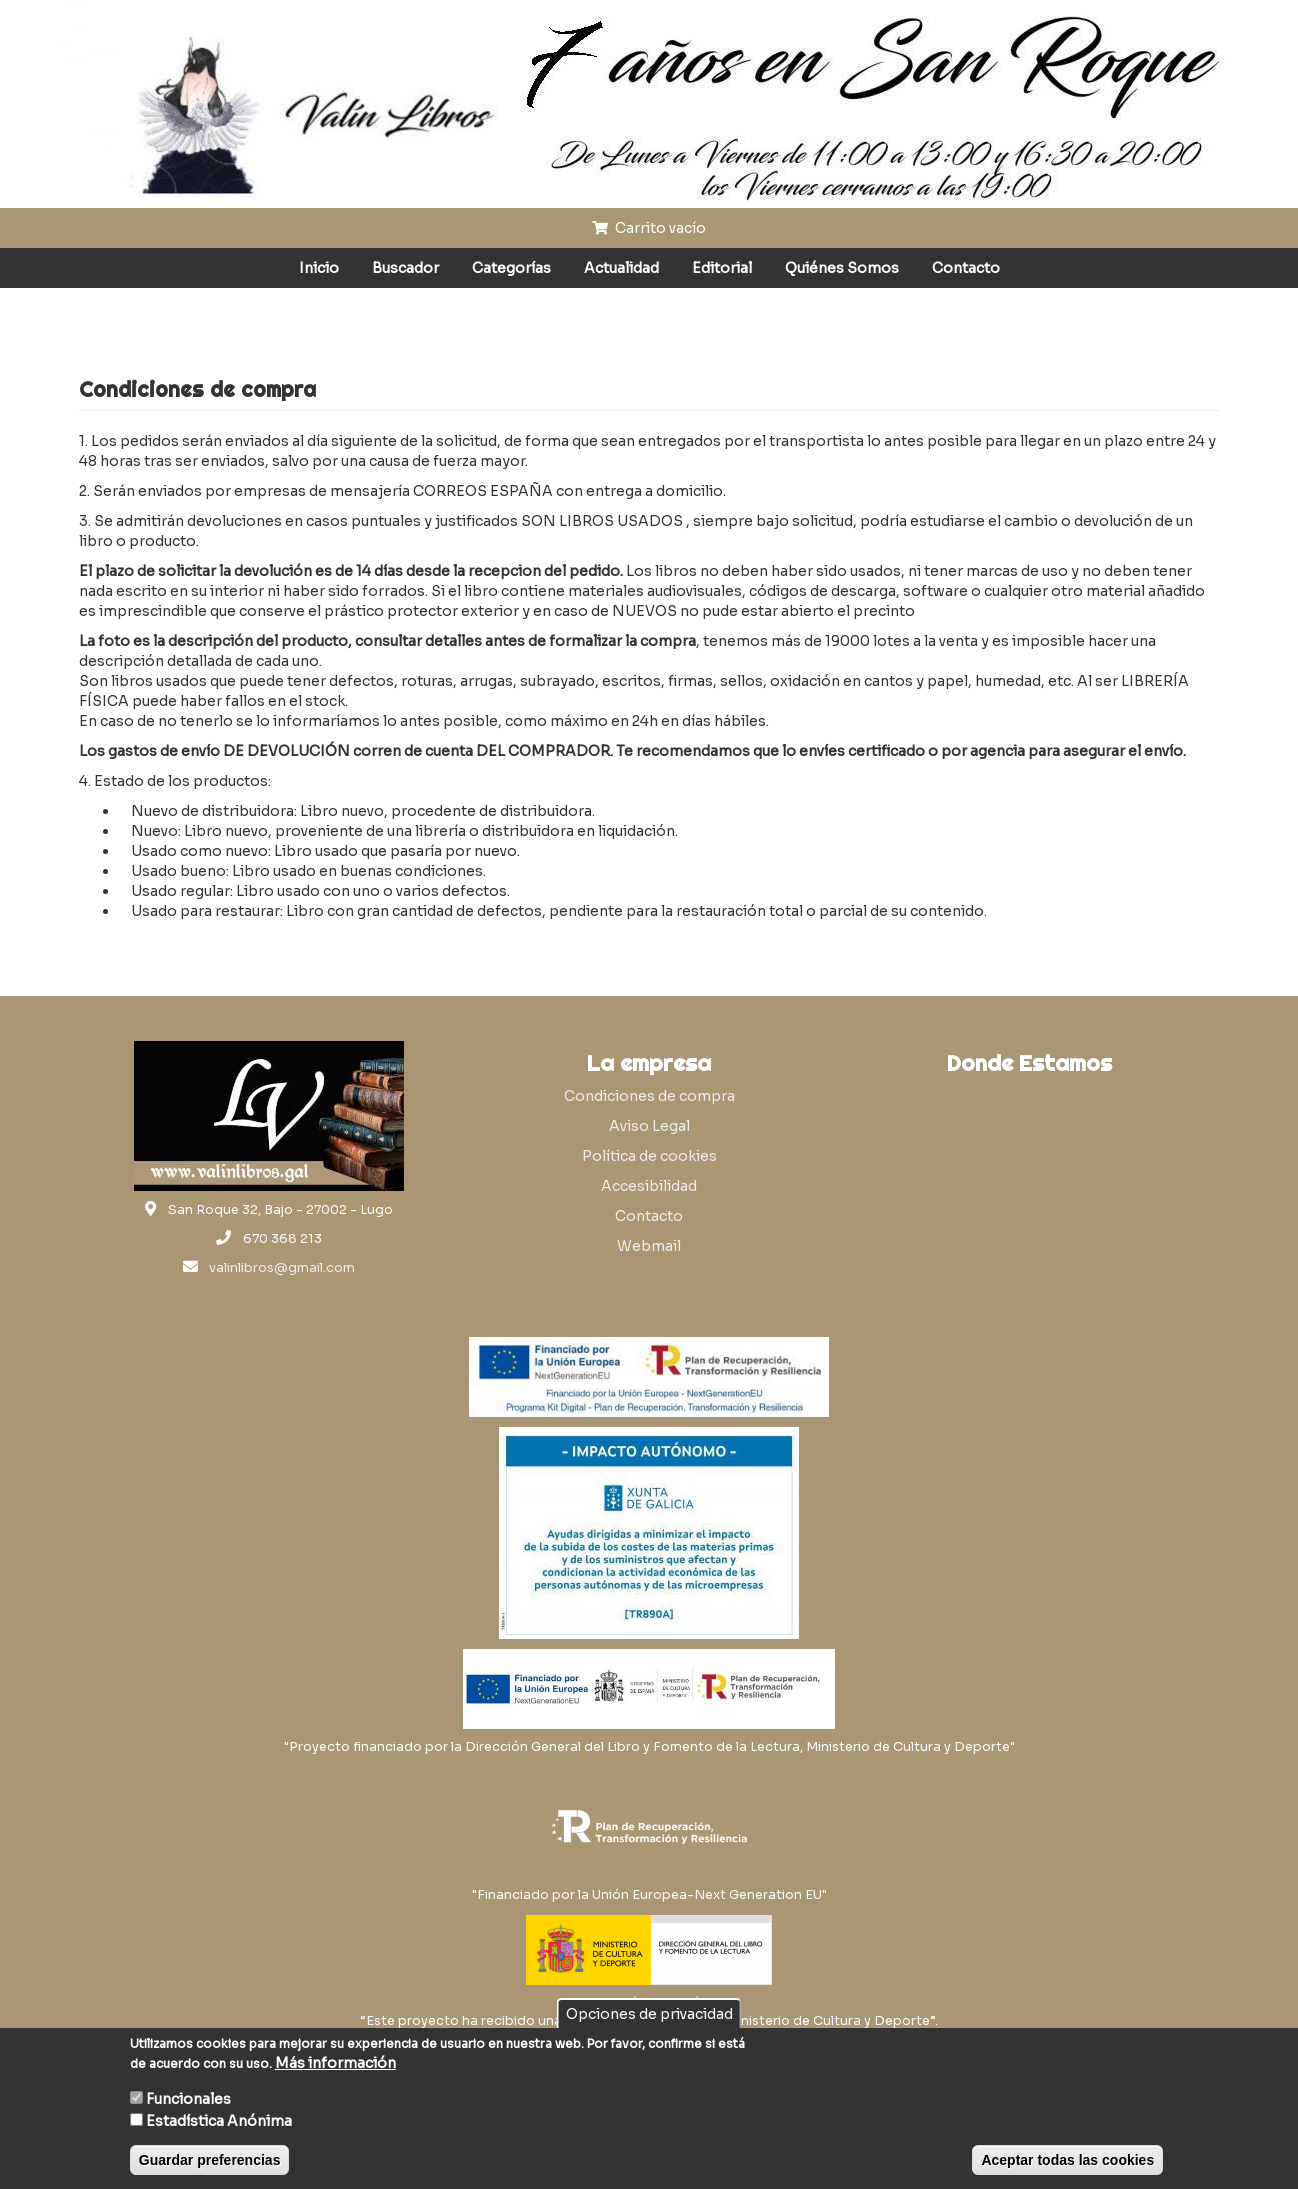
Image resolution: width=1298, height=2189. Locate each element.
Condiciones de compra (649, 1096)
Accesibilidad (649, 1186)
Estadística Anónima (219, 2121)
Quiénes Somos (842, 268)
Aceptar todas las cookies (1067, 2160)
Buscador (405, 268)
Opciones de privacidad (649, 2014)
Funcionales (188, 2099)
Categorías (511, 268)
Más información (335, 2063)
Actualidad (621, 268)
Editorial (722, 268)
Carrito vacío (649, 228)
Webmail (649, 1246)
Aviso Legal (649, 1126)
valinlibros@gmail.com (282, 1268)
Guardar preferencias (210, 2160)
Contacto (966, 268)
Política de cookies (649, 1156)
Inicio (319, 268)
